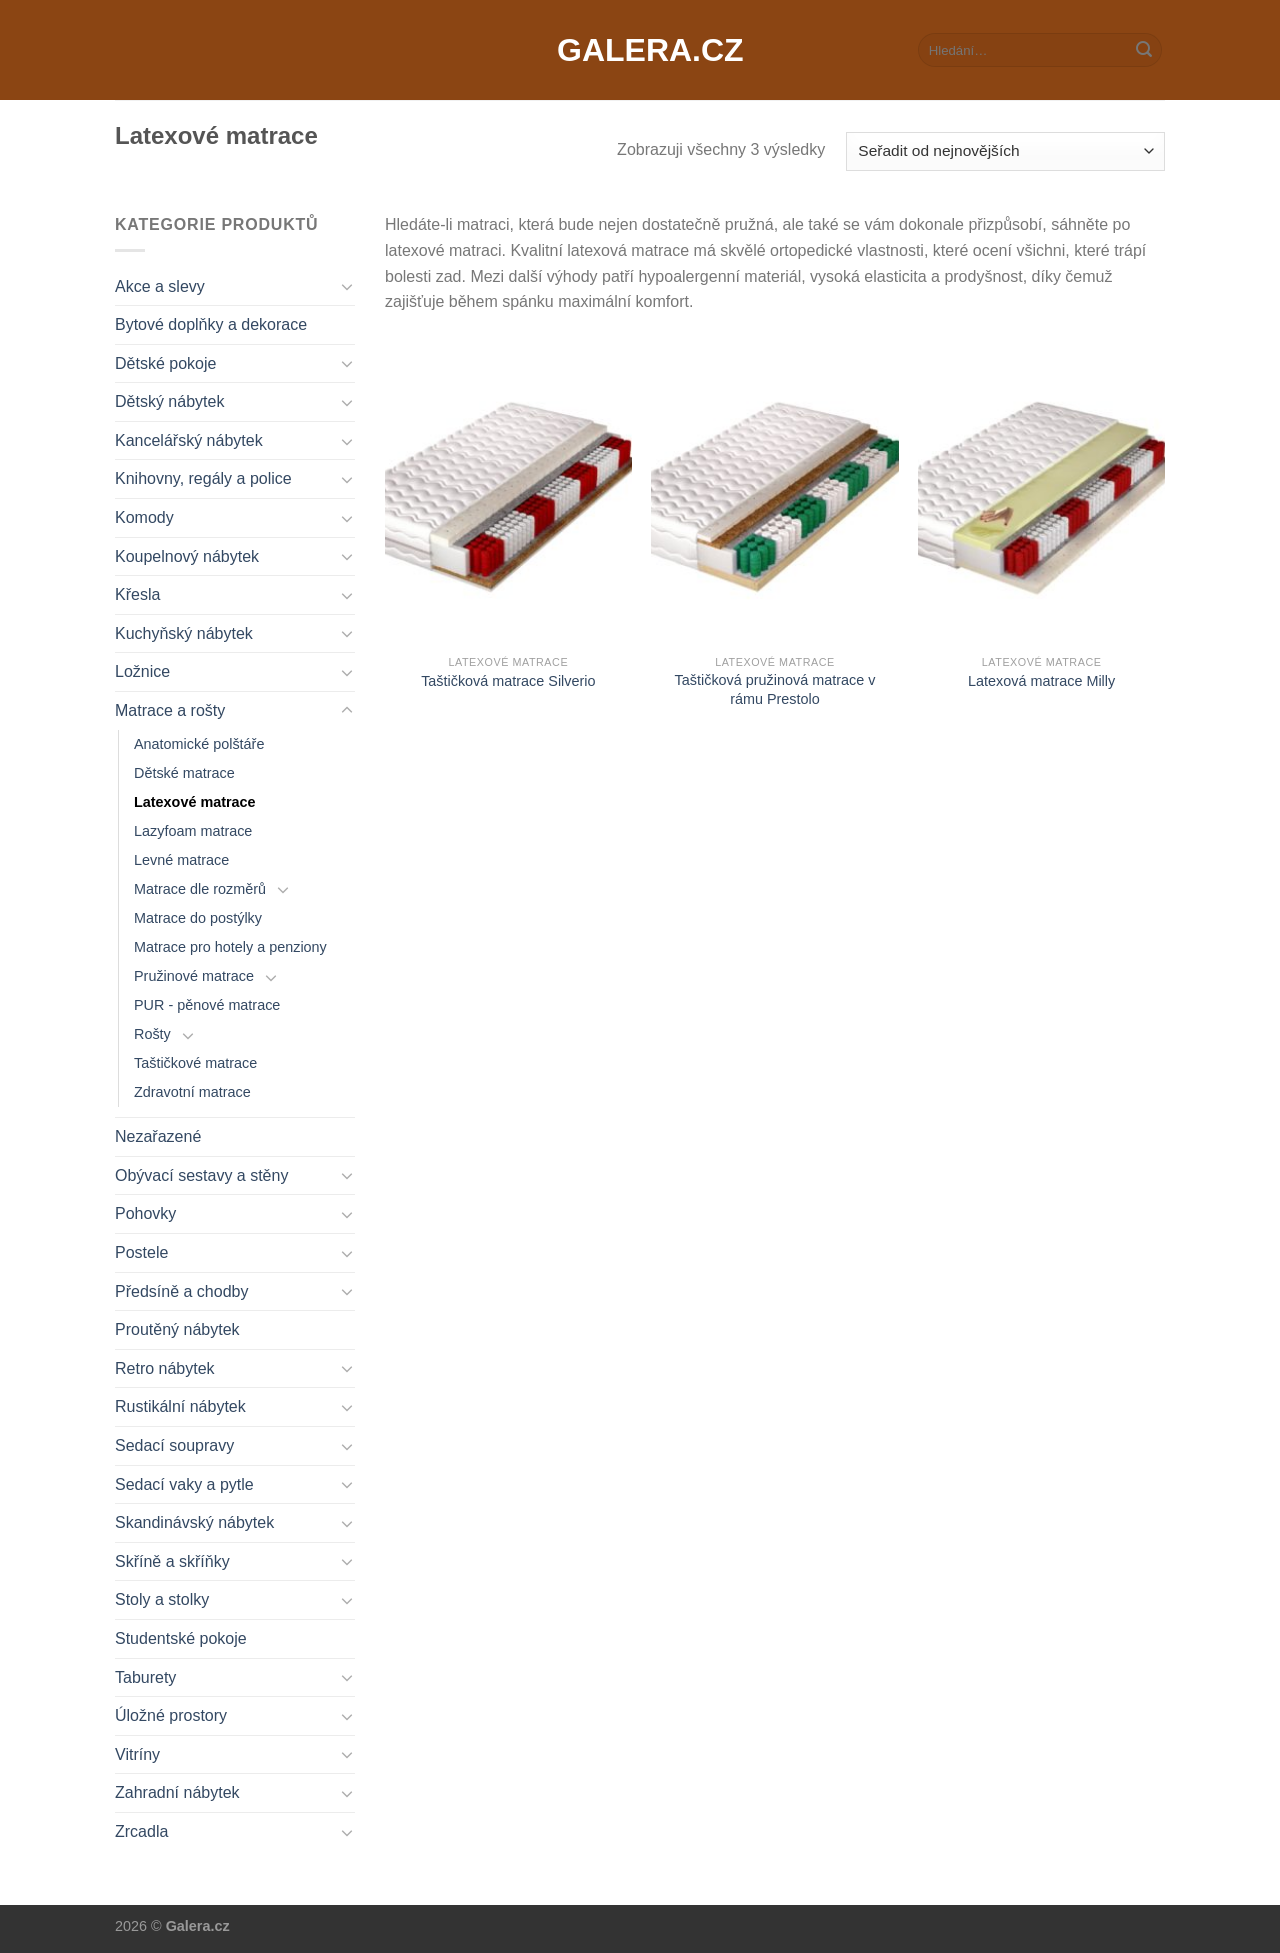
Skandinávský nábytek (194, 1522)
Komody (144, 517)
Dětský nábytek (169, 401)
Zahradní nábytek (177, 1792)
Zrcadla (141, 1831)
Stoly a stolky (162, 1599)
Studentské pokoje (181, 1638)
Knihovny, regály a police (203, 478)
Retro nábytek (165, 1368)
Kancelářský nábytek (189, 440)
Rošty (152, 1034)
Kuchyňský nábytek (184, 633)
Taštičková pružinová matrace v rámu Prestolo (775, 689)
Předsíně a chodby (181, 1291)
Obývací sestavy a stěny (201, 1175)
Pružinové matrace (194, 976)
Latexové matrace (195, 802)
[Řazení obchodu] (1005, 151)
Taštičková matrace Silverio (508, 681)
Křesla (137, 594)
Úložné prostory (171, 1715)
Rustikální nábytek (180, 1406)
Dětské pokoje (165, 363)
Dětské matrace (184, 773)
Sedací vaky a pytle (184, 1484)
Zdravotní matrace (192, 1092)
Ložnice (142, 671)
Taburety (145, 1677)
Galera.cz (640, 50)
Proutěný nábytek (177, 1329)
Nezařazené (158, 1136)
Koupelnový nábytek (187, 556)
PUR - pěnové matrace (207, 1005)
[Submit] (1144, 50)
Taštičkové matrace (195, 1063)
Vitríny (137, 1754)
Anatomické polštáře (199, 744)
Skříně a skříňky (172, 1561)
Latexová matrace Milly (1041, 681)
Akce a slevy (160, 286)
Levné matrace (181, 860)
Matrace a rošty (170, 710)
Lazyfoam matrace (193, 831)
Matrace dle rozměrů (200, 889)
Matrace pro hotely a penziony (230, 947)
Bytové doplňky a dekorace (211, 324)
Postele (141, 1252)
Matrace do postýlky (198, 918)
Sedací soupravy (174, 1445)
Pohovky (145, 1213)
